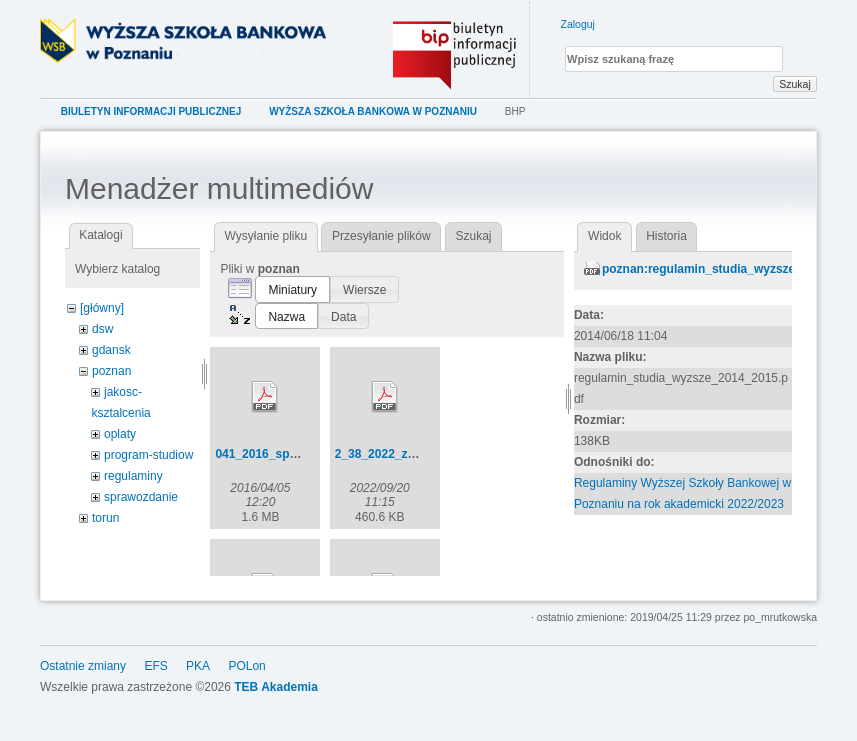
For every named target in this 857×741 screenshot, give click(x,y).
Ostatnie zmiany (83, 676)
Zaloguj (578, 24)
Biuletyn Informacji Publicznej (151, 111)
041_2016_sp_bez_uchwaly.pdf (303, 454)
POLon (246, 676)
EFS (155, 676)
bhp (515, 111)
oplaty (120, 434)
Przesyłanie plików (381, 236)
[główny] (102, 308)
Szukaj (795, 84)
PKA (198, 676)
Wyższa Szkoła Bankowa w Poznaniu (373, 111)
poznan (111, 371)
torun (105, 518)
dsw (102, 329)
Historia (666, 236)
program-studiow (148, 455)
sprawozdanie (141, 497)
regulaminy (133, 476)
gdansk (111, 350)
